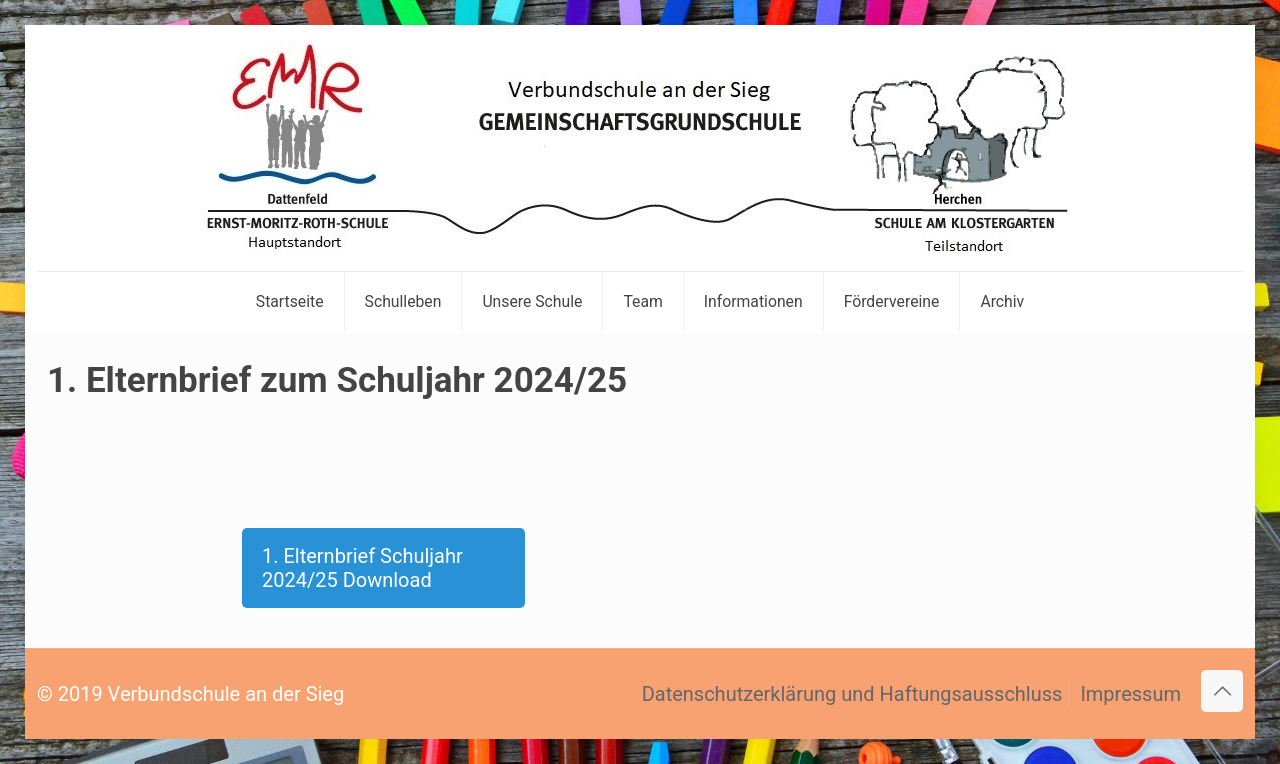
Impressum (1130, 694)
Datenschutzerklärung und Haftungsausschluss (852, 694)
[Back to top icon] (1222, 691)
